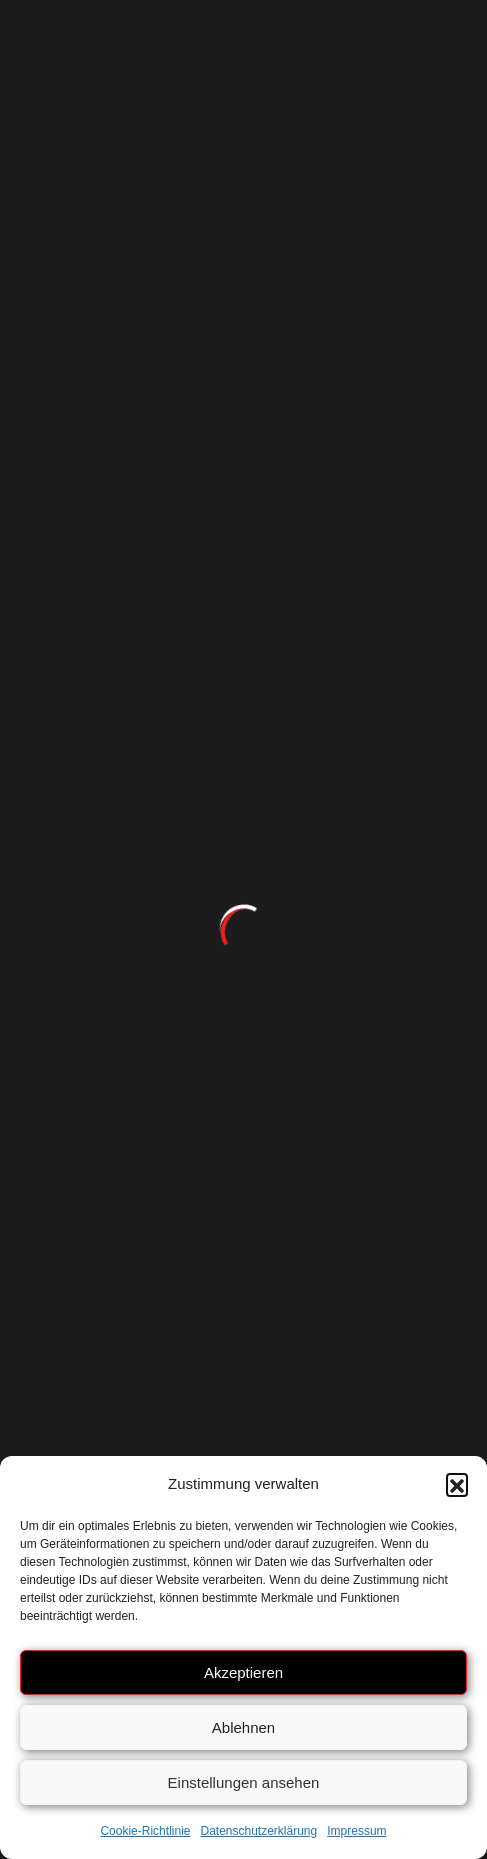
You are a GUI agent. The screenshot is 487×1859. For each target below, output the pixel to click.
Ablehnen (243, 1727)
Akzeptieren (243, 1672)
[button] (457, 1484)
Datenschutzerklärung (258, 1831)
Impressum (356, 1831)
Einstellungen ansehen (244, 1782)
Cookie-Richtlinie (145, 1831)
